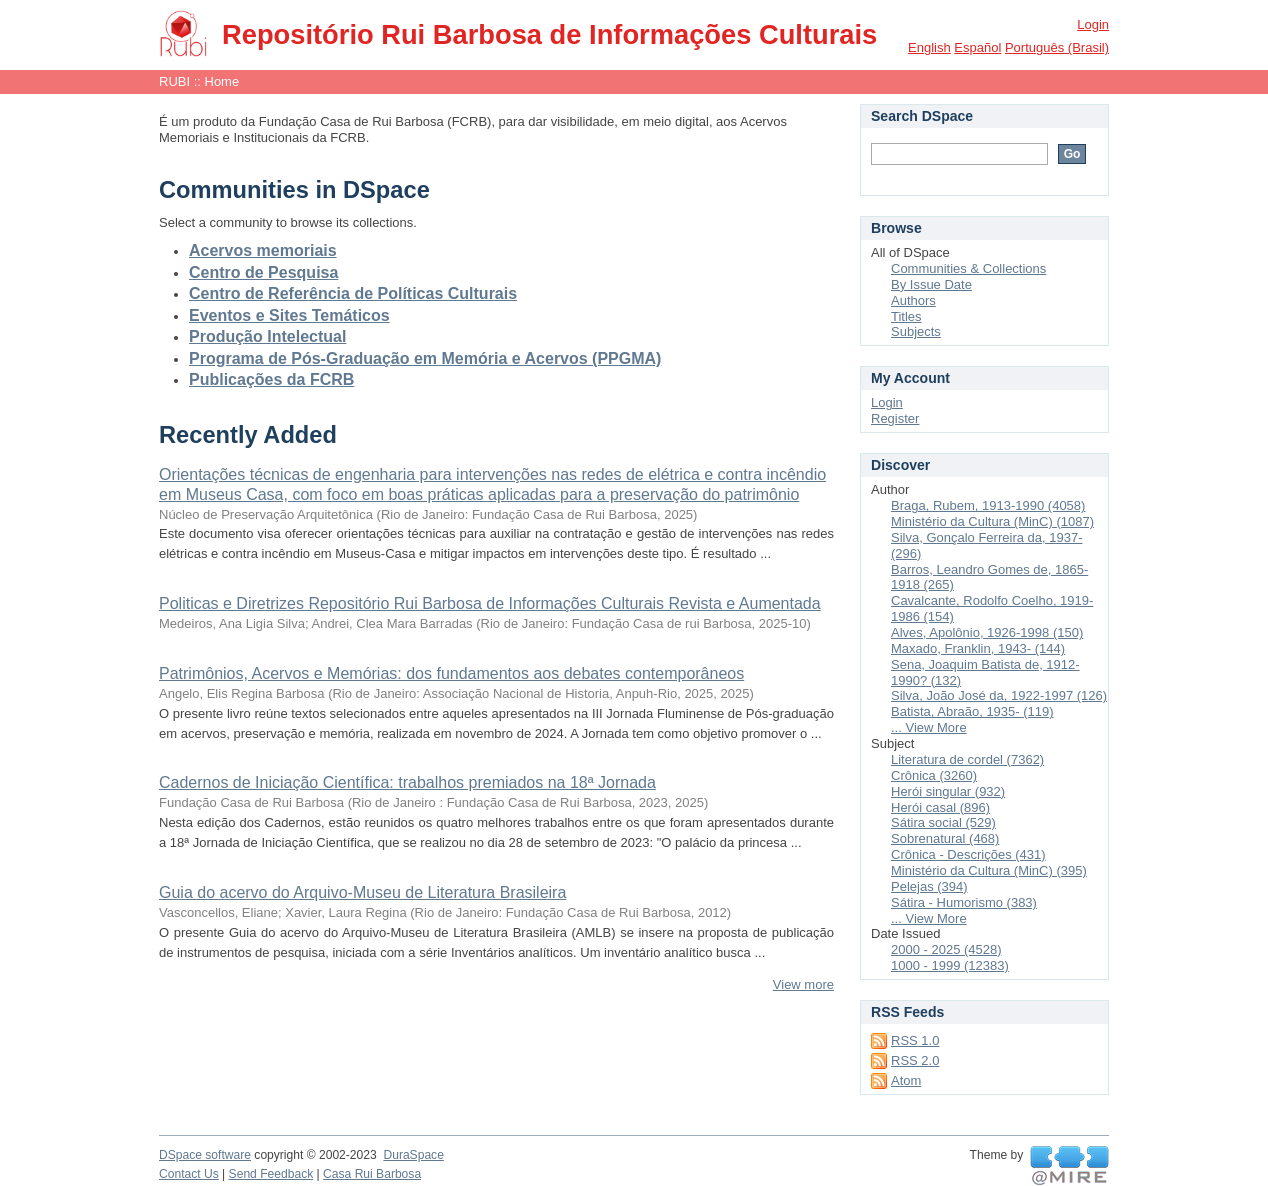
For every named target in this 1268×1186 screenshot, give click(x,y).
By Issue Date (931, 284)
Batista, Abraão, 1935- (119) (972, 711)
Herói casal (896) (940, 807)
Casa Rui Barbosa (372, 1174)
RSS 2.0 (915, 1060)
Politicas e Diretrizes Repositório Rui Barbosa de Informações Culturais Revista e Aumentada (490, 603)
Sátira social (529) (943, 822)
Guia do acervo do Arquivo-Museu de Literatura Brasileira (362, 892)
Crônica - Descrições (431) (968, 854)
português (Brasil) (1057, 47)
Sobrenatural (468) (945, 838)
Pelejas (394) (929, 886)
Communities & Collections (968, 268)
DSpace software (205, 1155)
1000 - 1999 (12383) (950, 965)
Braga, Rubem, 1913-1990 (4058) (988, 505)
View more (803, 984)
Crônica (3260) (934, 775)
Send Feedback (271, 1174)
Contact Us (189, 1174)
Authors (913, 300)
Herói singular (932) (948, 791)
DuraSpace (413, 1155)
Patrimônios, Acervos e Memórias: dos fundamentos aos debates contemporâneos (451, 673)
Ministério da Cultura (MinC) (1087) (992, 521)
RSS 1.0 (915, 1040)
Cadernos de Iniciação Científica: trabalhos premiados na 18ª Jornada (407, 782)
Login (1093, 24)
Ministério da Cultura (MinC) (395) (989, 870)
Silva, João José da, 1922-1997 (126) (999, 695)
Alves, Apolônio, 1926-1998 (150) (987, 632)
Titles (906, 316)
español (977, 47)
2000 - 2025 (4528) (946, 949)
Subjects (916, 331)
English (929, 47)
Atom (906, 1080)
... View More (929, 727)
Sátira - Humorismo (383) (964, 902)
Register (895, 418)
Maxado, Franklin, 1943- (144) (978, 648)
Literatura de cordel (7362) (967, 759)
